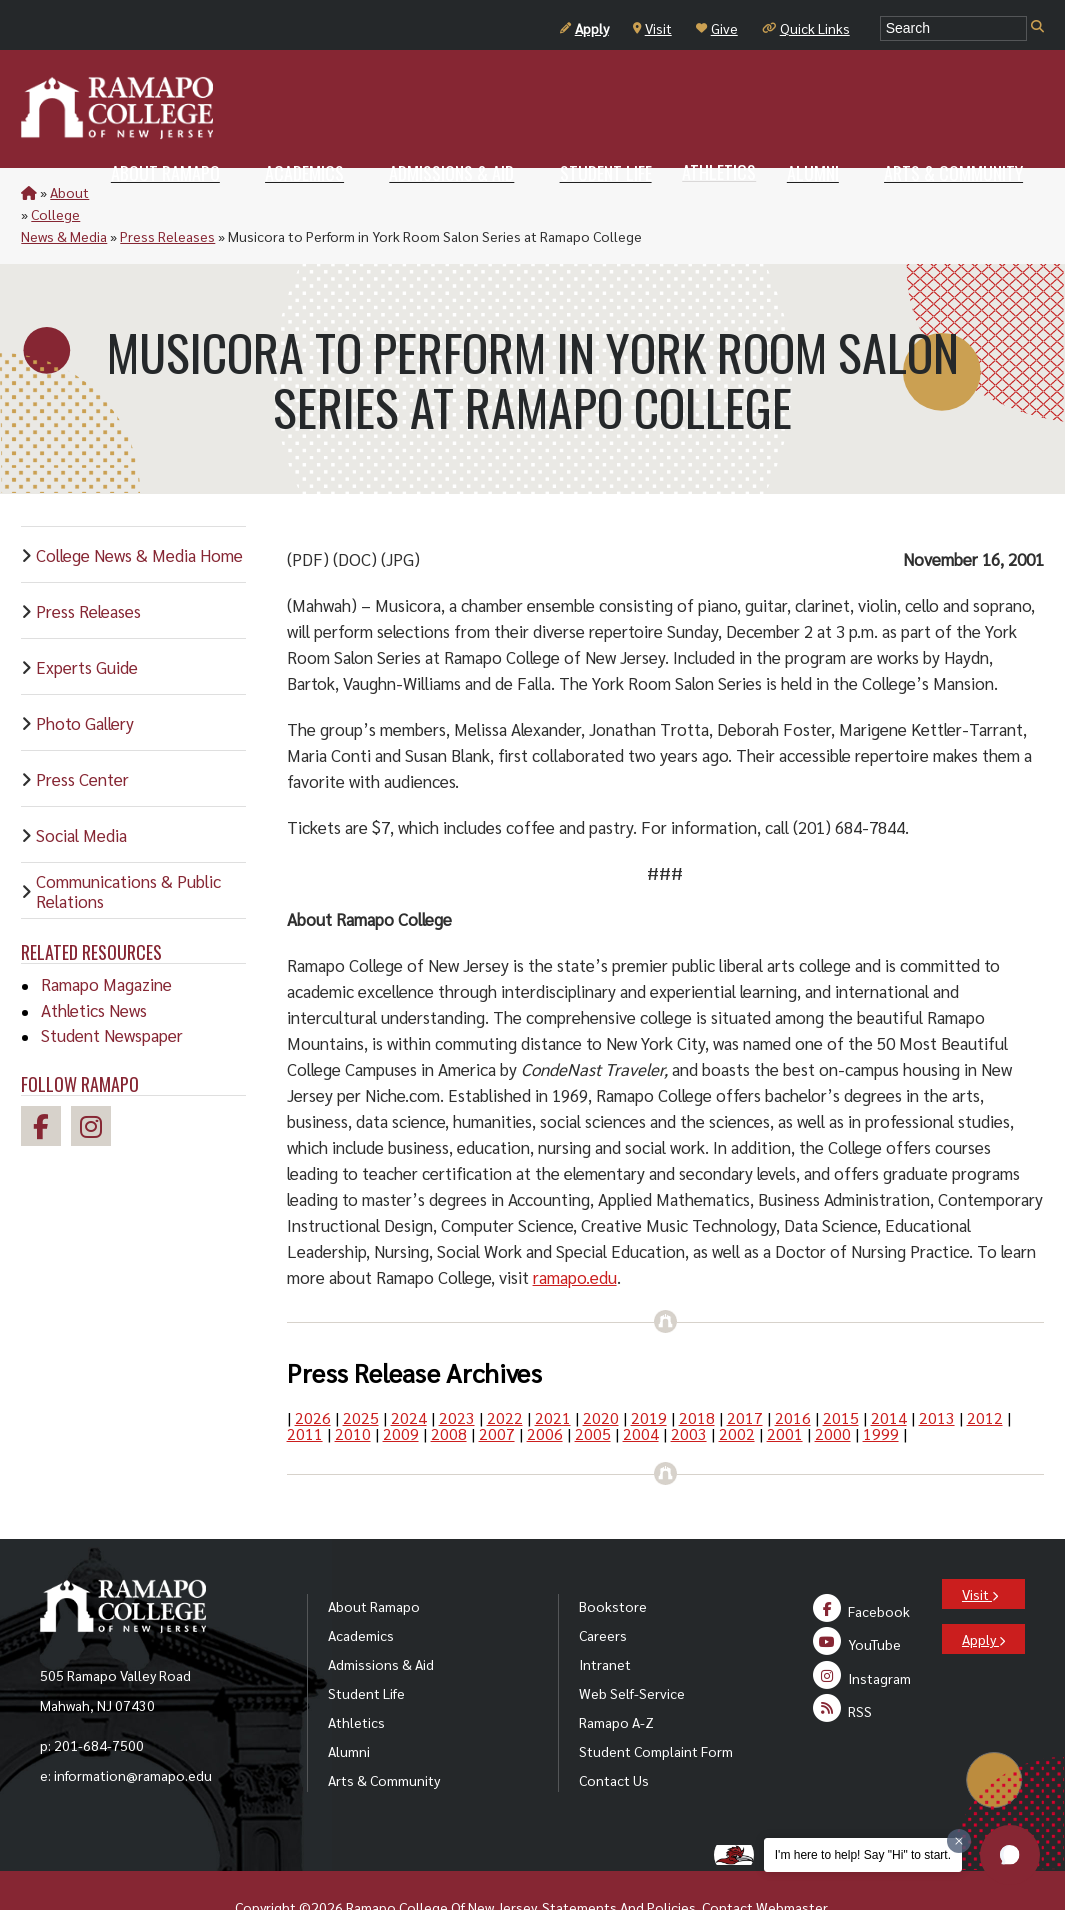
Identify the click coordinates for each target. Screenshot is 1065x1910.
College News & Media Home (139, 511)
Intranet (605, 1620)
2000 (833, 1389)
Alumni (349, 1707)
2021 (553, 1373)
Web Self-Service (632, 1649)
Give (717, 28)
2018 (697, 1373)
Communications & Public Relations (128, 847)
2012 (985, 1373)
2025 (361, 1373)
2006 (545, 1389)
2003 (689, 1389)
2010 (353, 1389)
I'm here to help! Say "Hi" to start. (863, 1855)
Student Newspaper (112, 991)
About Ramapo (374, 1562)
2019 (649, 1373)
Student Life (366, 1649)
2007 (497, 1389)
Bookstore (613, 1562)
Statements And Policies (619, 1863)
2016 (793, 1373)
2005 (593, 1389)
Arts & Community (384, 1736)
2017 (745, 1373)
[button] (1010, 1855)
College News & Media (171, 192)
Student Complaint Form (656, 1707)
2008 (449, 1389)
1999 (881, 1389)
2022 (505, 1373)
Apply (584, 28)
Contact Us (614, 1736)
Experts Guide (87, 623)
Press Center (82, 735)
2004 (641, 1389)
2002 (737, 1389)
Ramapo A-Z (616, 1678)
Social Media (81, 791)
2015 (841, 1373)
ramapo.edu (575, 1233)
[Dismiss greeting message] (959, 1841)
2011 (305, 1389)
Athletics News (94, 966)
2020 (601, 1373)
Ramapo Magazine (106, 940)
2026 (313, 1373)
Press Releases (300, 192)
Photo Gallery (85, 679)
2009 (401, 1389)
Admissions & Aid (381, 1620)
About (69, 192)
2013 (937, 1373)
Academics (361, 1591)
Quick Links (806, 28)
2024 (409, 1373)
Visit (652, 28)
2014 (889, 1373)
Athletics (356, 1678)
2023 (457, 1373)
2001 (785, 1389)
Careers (603, 1591)
